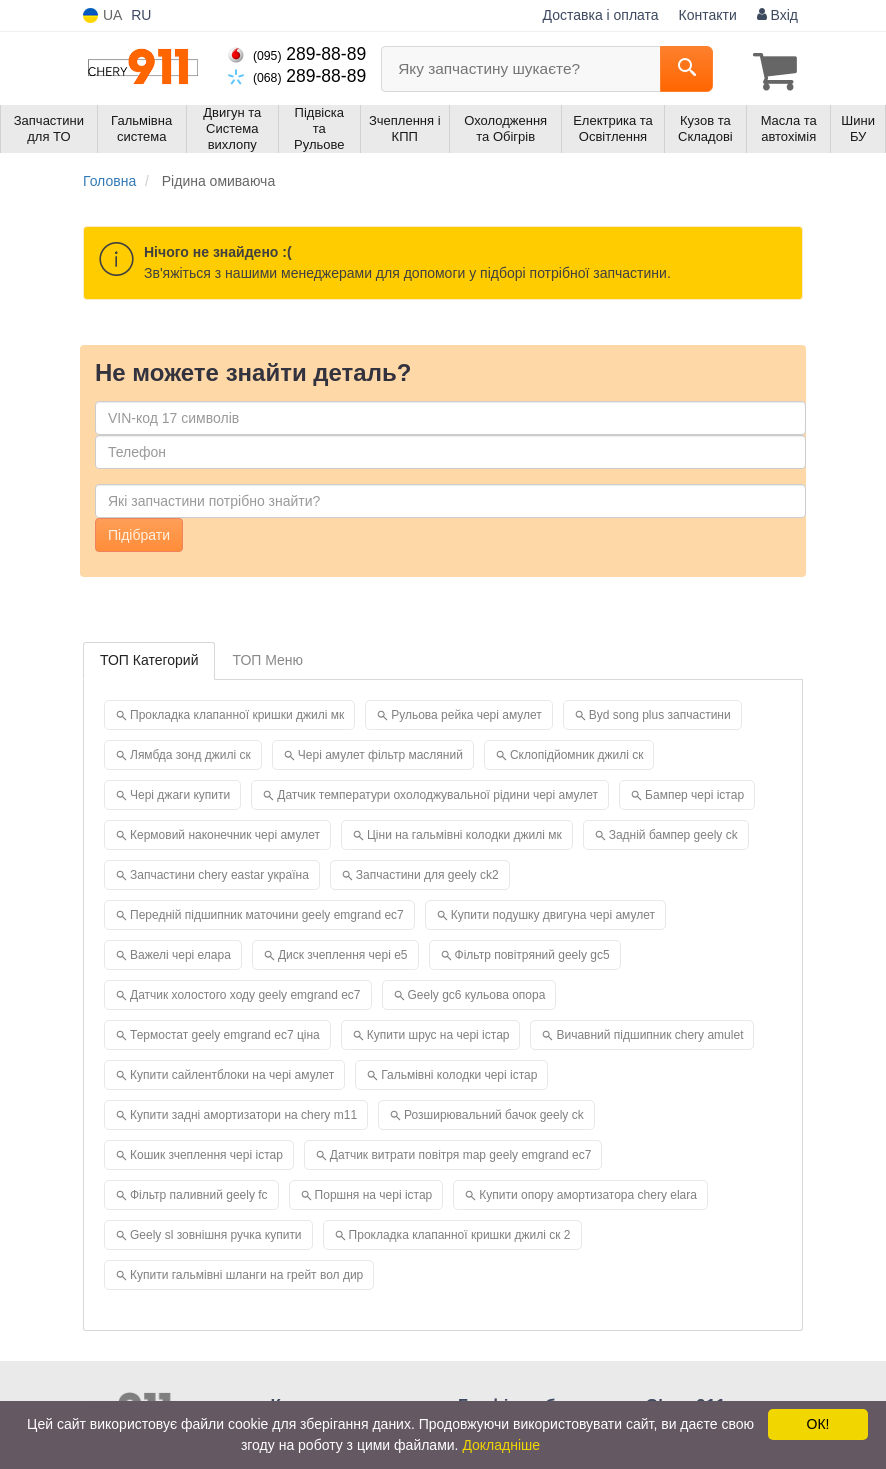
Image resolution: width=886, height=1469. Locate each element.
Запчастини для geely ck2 (427, 872)
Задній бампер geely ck (673, 832)
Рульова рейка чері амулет (466, 712)
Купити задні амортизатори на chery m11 (243, 1112)
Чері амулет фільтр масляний (380, 752)
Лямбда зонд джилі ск (190, 752)
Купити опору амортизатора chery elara (588, 1192)
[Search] (686, 69)
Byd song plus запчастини (660, 712)
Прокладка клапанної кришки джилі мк (237, 712)
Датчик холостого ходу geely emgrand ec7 (245, 992)
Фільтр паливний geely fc (199, 1192)
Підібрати (139, 532)
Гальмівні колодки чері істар (459, 1072)
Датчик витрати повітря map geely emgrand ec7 (461, 1152)
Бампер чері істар (694, 792)
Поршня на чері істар (374, 1192)
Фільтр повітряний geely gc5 (532, 952)
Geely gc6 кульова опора (477, 992)
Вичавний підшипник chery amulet (649, 1032)
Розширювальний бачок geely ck (494, 1112)
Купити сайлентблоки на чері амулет (232, 1072)
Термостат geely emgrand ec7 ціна (225, 1032)
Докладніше (501, 1445)
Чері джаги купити (180, 792)
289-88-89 (297, 54)
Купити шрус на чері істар (438, 1032)
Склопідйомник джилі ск (577, 752)
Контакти (708, 15)
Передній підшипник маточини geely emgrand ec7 (267, 912)
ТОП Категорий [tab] (149, 657)
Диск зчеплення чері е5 (343, 952)
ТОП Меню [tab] (267, 657)
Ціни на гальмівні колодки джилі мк (464, 832)
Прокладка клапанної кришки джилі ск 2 (460, 1232)
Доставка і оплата (601, 15)
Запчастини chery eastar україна (219, 872)
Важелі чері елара (180, 952)
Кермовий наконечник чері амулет (225, 832)
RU (141, 15)
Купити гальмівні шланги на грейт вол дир (246, 1272)
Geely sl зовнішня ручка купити (216, 1232)
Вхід (777, 15)
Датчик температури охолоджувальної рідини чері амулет (437, 792)
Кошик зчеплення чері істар (206, 1152)
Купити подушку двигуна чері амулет (553, 912)
